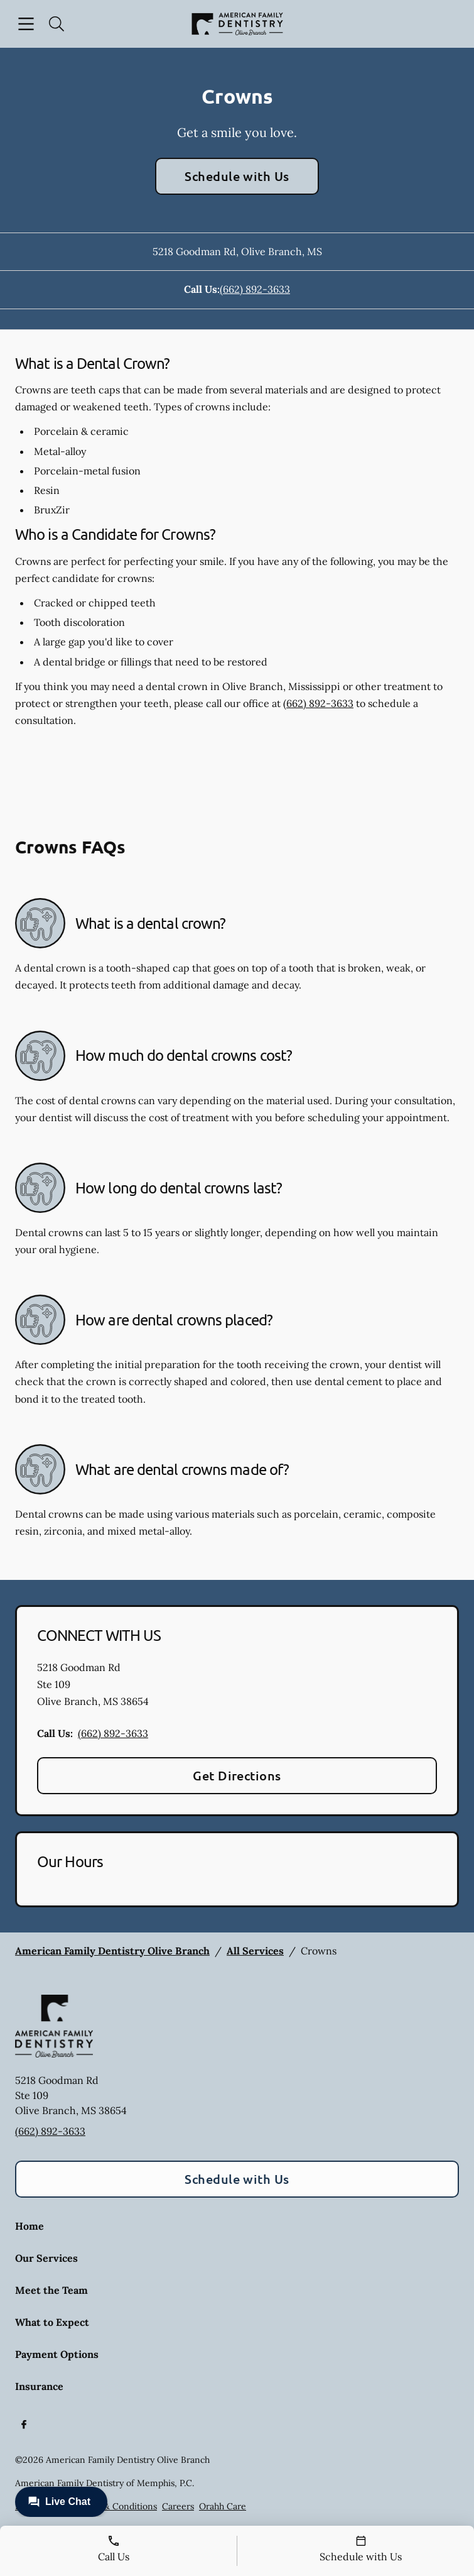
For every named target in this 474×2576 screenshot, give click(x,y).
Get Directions (237, 1775)
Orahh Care (222, 2506)
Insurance (39, 2386)
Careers (178, 2506)
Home (29, 2226)
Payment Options (57, 2354)
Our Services (46, 2258)
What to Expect (52, 2322)
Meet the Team (51, 2290)
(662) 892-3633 (255, 289)
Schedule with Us (237, 176)
